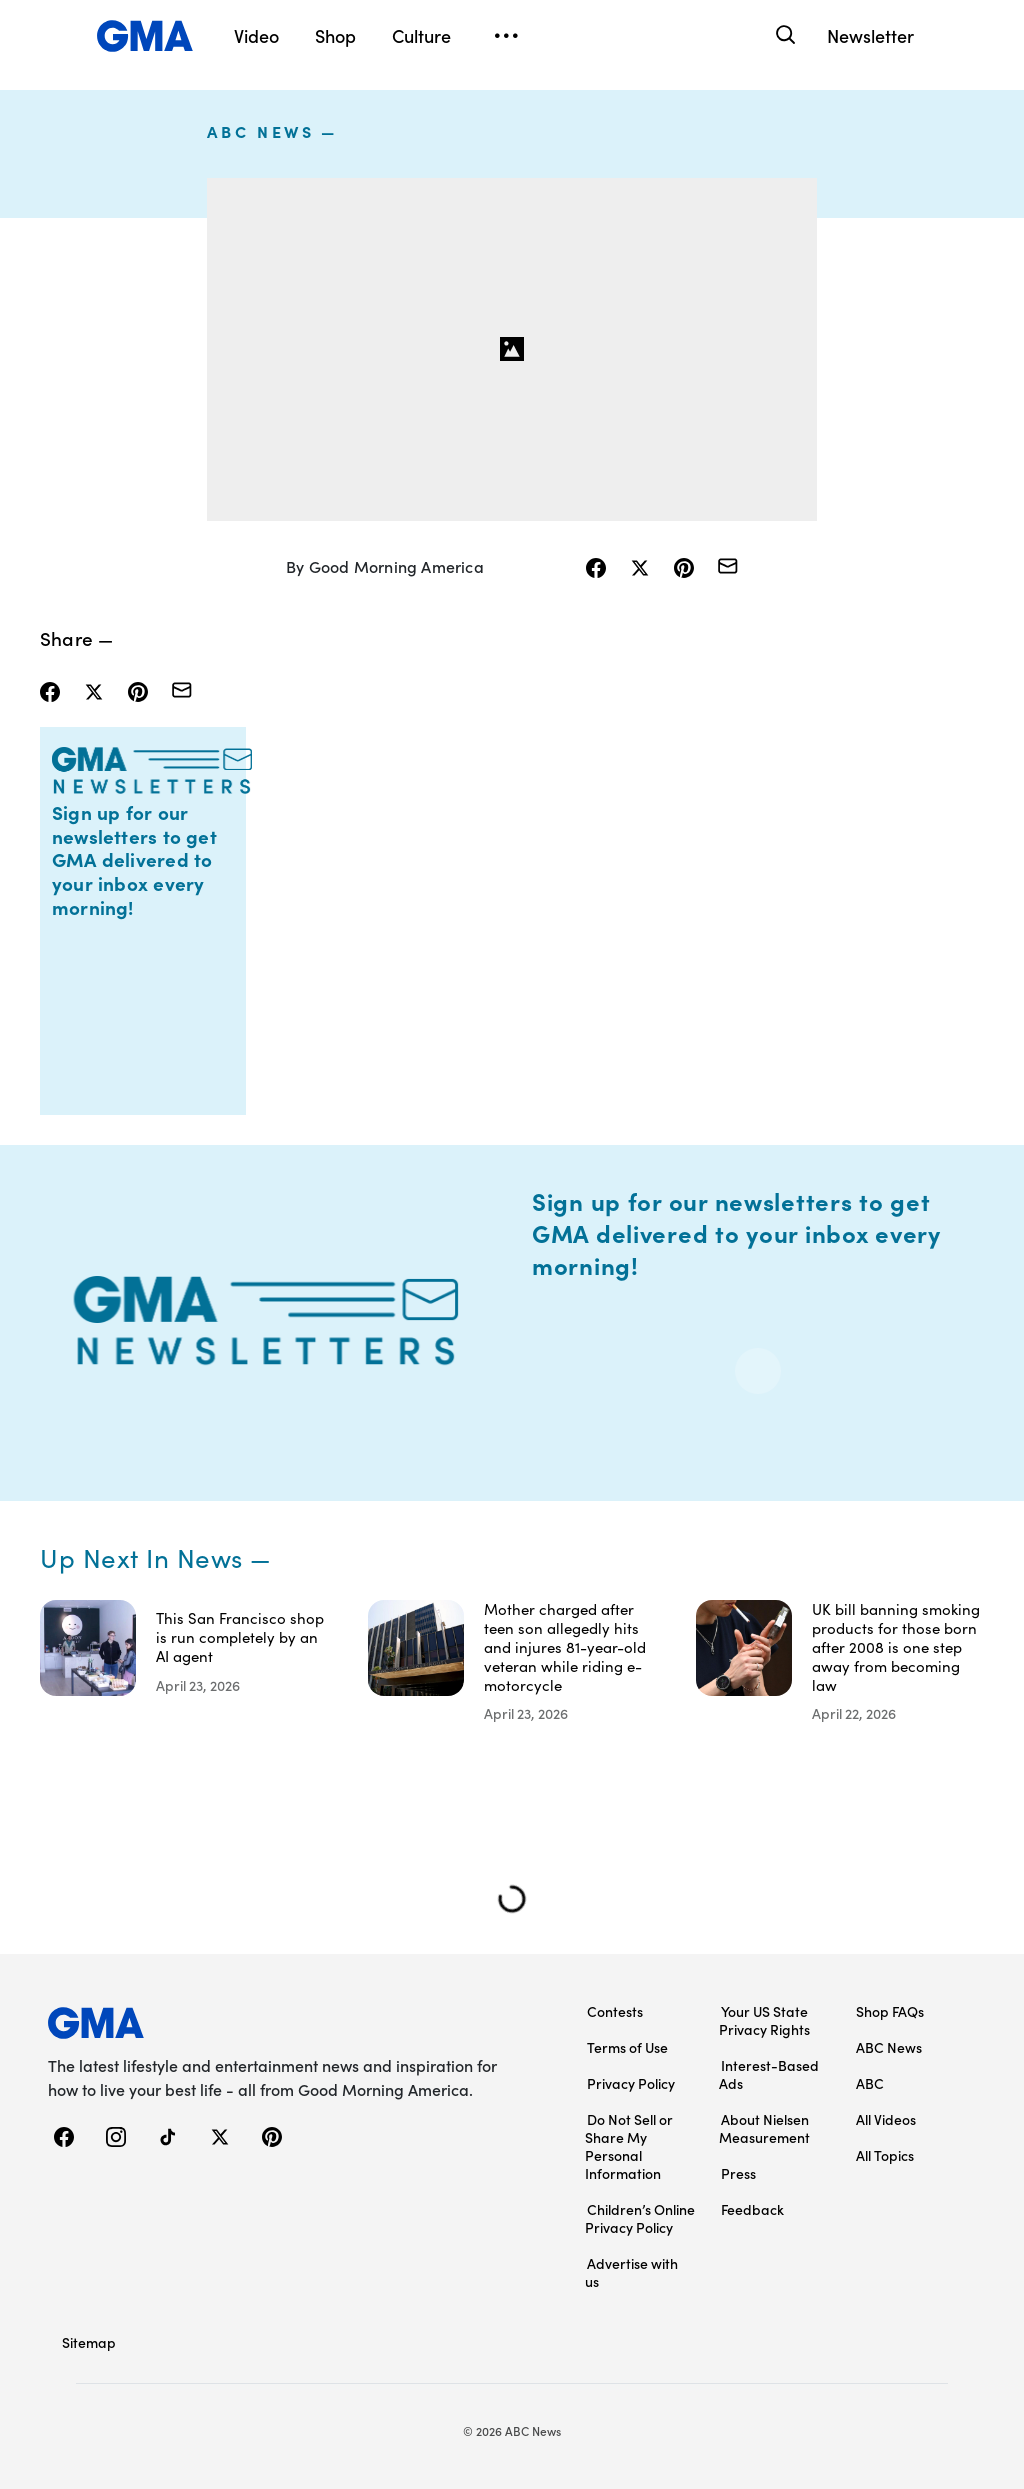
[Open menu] (506, 36)
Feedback (752, 2209)
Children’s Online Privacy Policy (640, 2218)
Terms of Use (627, 2047)
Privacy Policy (631, 2083)
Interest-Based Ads (769, 2074)
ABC (870, 2083)
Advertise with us (631, 2272)
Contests (615, 2011)
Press (738, 2173)
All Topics (885, 2155)
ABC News (260, 131)
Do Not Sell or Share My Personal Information (629, 2146)
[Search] (783, 35)
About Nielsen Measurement (764, 2128)
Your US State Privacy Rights (764, 2020)
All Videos (886, 2119)
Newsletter (870, 35)
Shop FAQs (890, 2011)
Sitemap (89, 2342)
